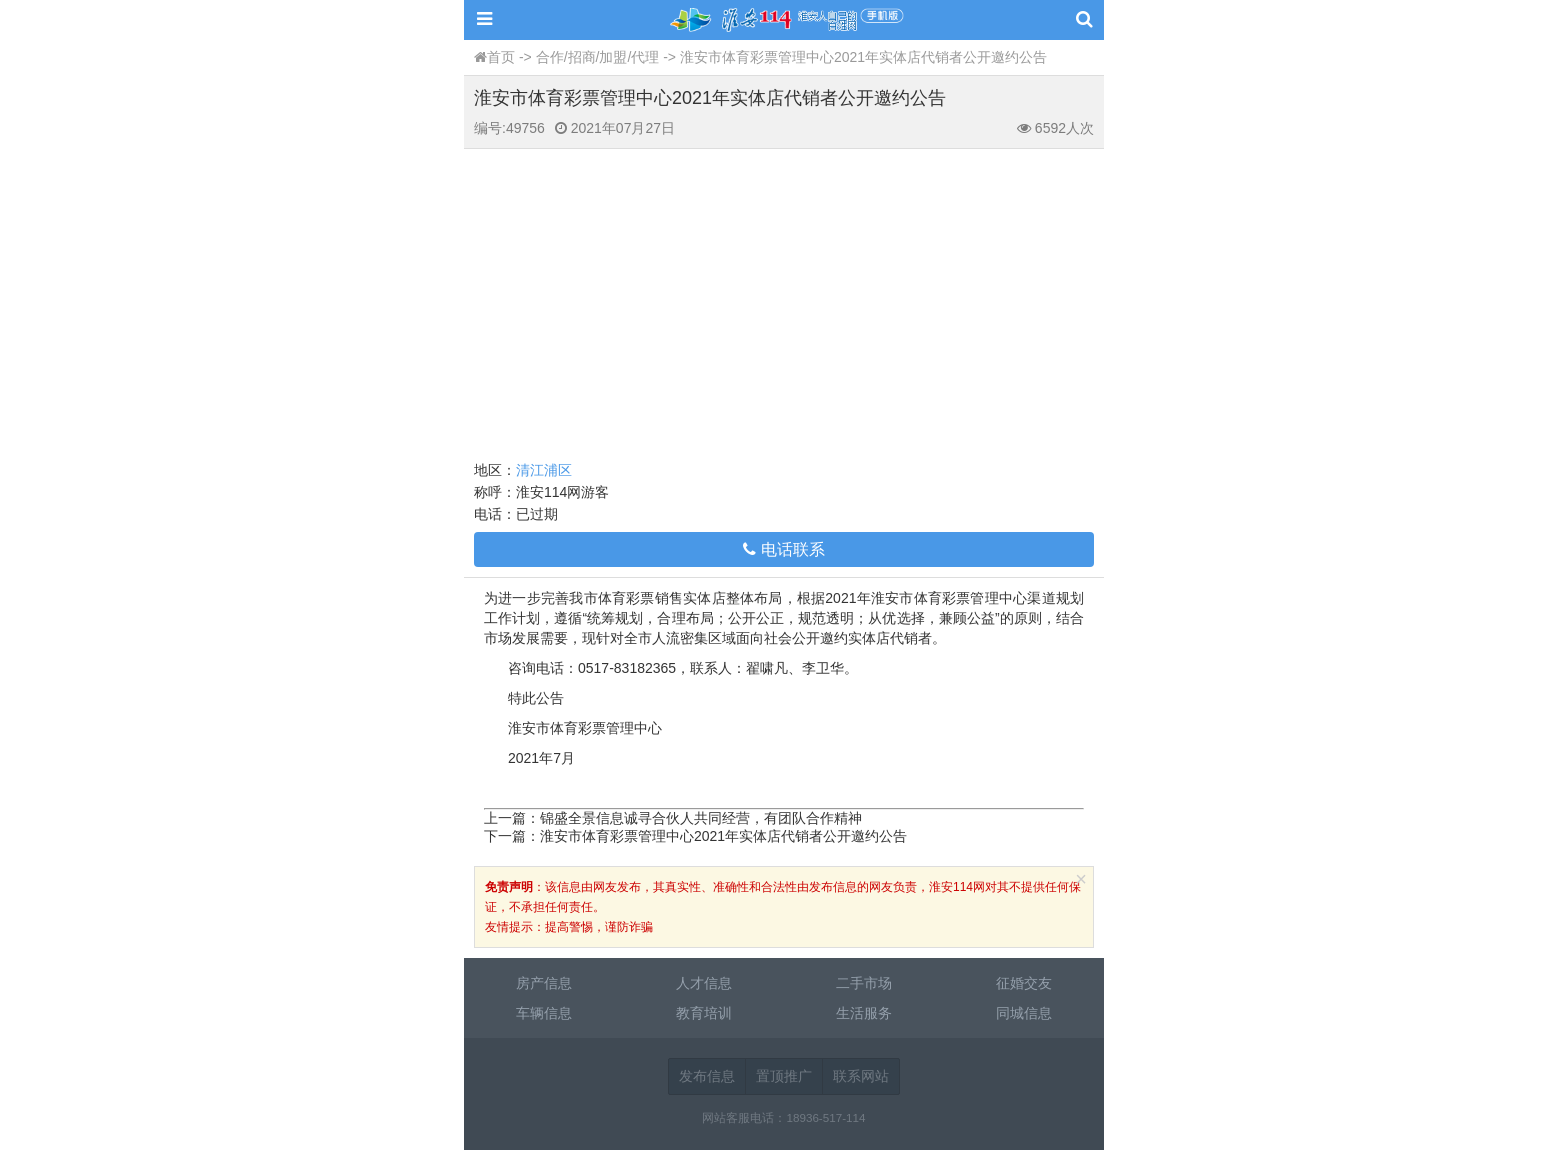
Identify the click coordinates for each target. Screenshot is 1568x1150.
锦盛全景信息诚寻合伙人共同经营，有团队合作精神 (701, 818)
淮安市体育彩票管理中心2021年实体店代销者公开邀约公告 (723, 836)
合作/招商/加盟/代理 (598, 57)
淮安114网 (784, 20)
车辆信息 (544, 1013)
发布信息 (707, 1076)
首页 (501, 57)
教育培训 (704, 1013)
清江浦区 (544, 470)
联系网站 (861, 1076)
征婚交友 (1024, 983)
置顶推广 (784, 1076)
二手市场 (864, 983)
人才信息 (704, 983)
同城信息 (1024, 1013)
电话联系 (783, 549)
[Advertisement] (784, 299)
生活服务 (864, 1013)
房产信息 (544, 983)
